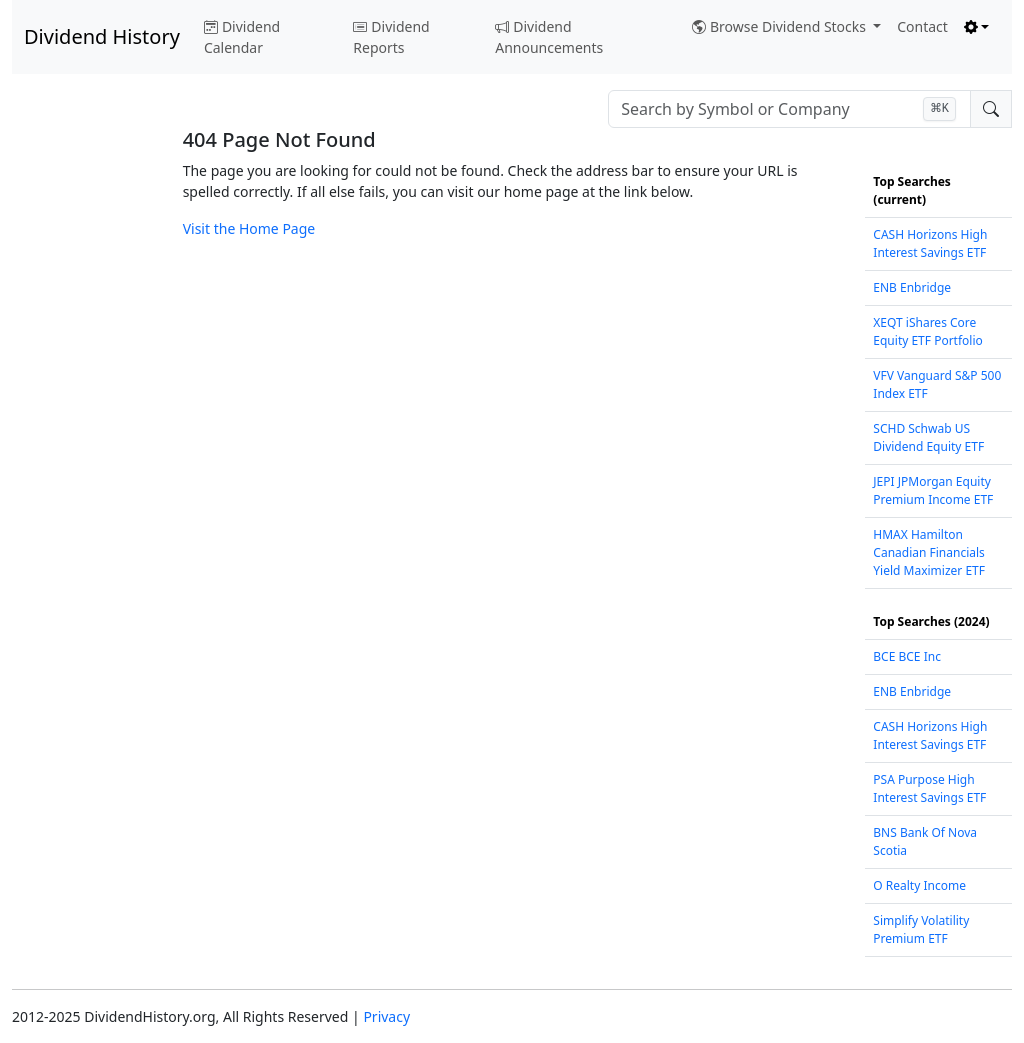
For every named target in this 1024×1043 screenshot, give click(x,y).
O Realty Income (919, 885)
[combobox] (789, 109)
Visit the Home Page (249, 228)
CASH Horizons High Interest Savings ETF (930, 243)
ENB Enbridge (912, 287)
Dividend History (102, 36)
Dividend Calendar (242, 37)
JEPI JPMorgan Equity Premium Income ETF (933, 490)
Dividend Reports (391, 37)
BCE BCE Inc (907, 656)
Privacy (386, 1016)
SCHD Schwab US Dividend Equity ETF (928, 437)
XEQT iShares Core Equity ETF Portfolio (927, 331)
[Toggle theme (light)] (977, 26)
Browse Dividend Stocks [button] (781, 26)
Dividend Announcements (549, 37)
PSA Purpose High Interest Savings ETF (929, 788)
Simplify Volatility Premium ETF (921, 929)
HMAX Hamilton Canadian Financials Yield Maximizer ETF (929, 552)
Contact (922, 26)
